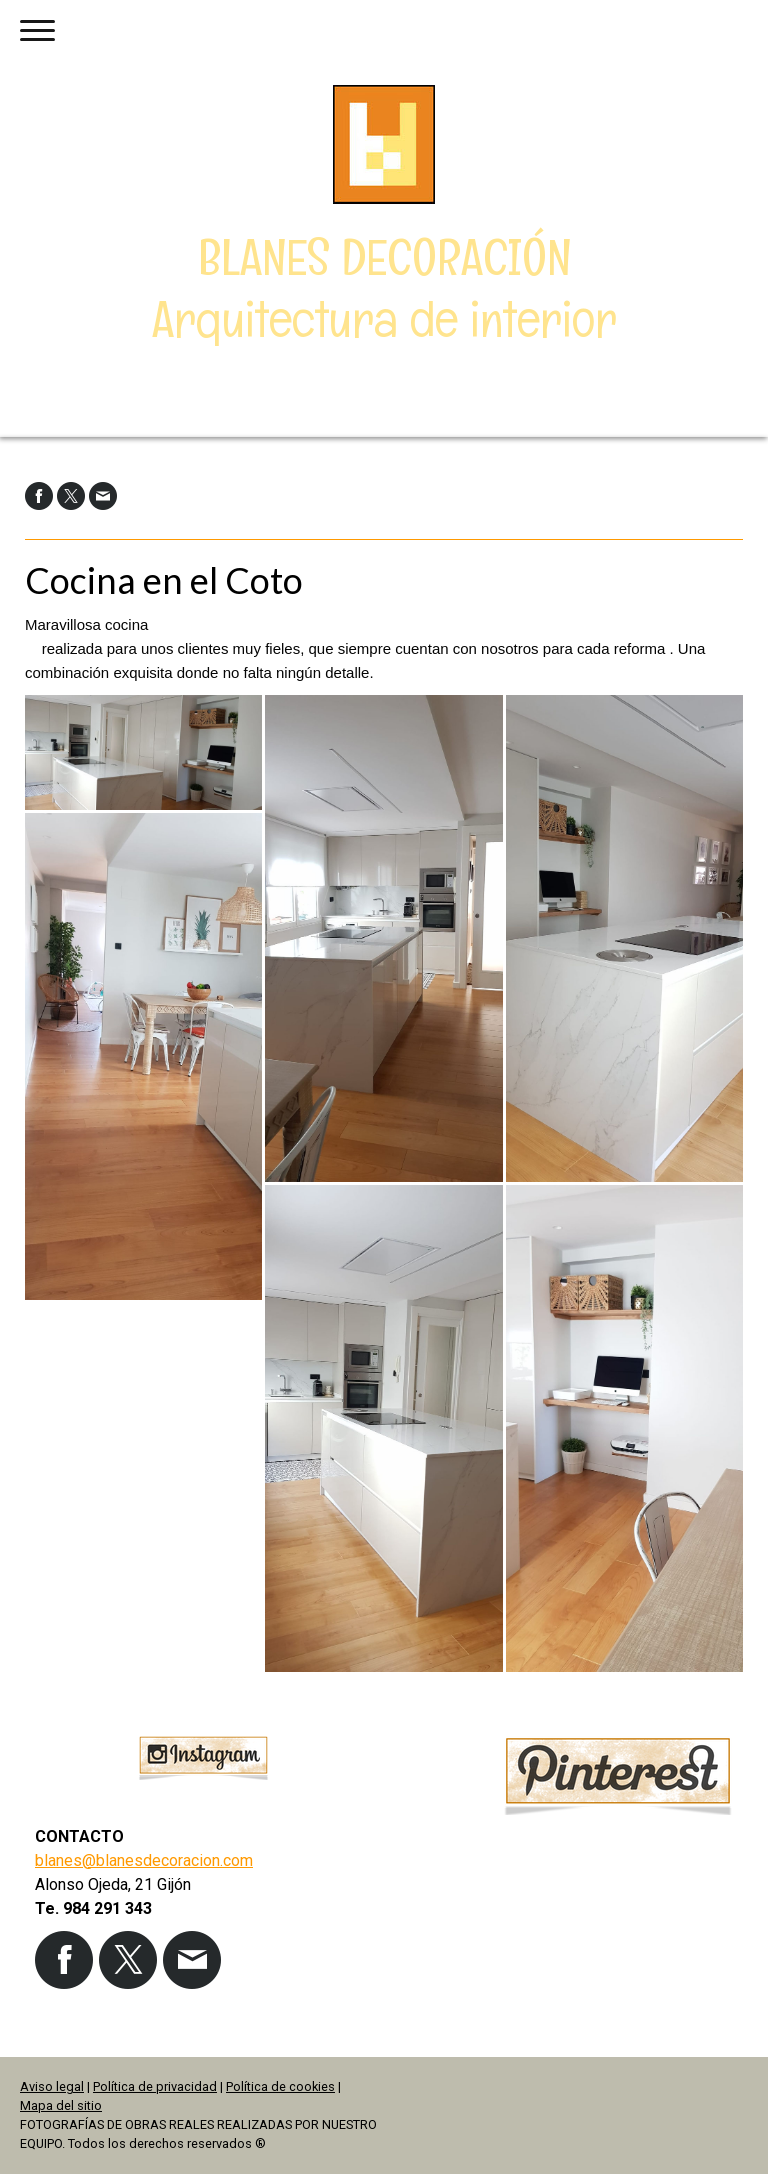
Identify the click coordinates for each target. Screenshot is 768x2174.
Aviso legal (52, 2086)
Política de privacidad (155, 2086)
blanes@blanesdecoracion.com (144, 1860)
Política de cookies (280, 2086)
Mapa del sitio (61, 2105)
